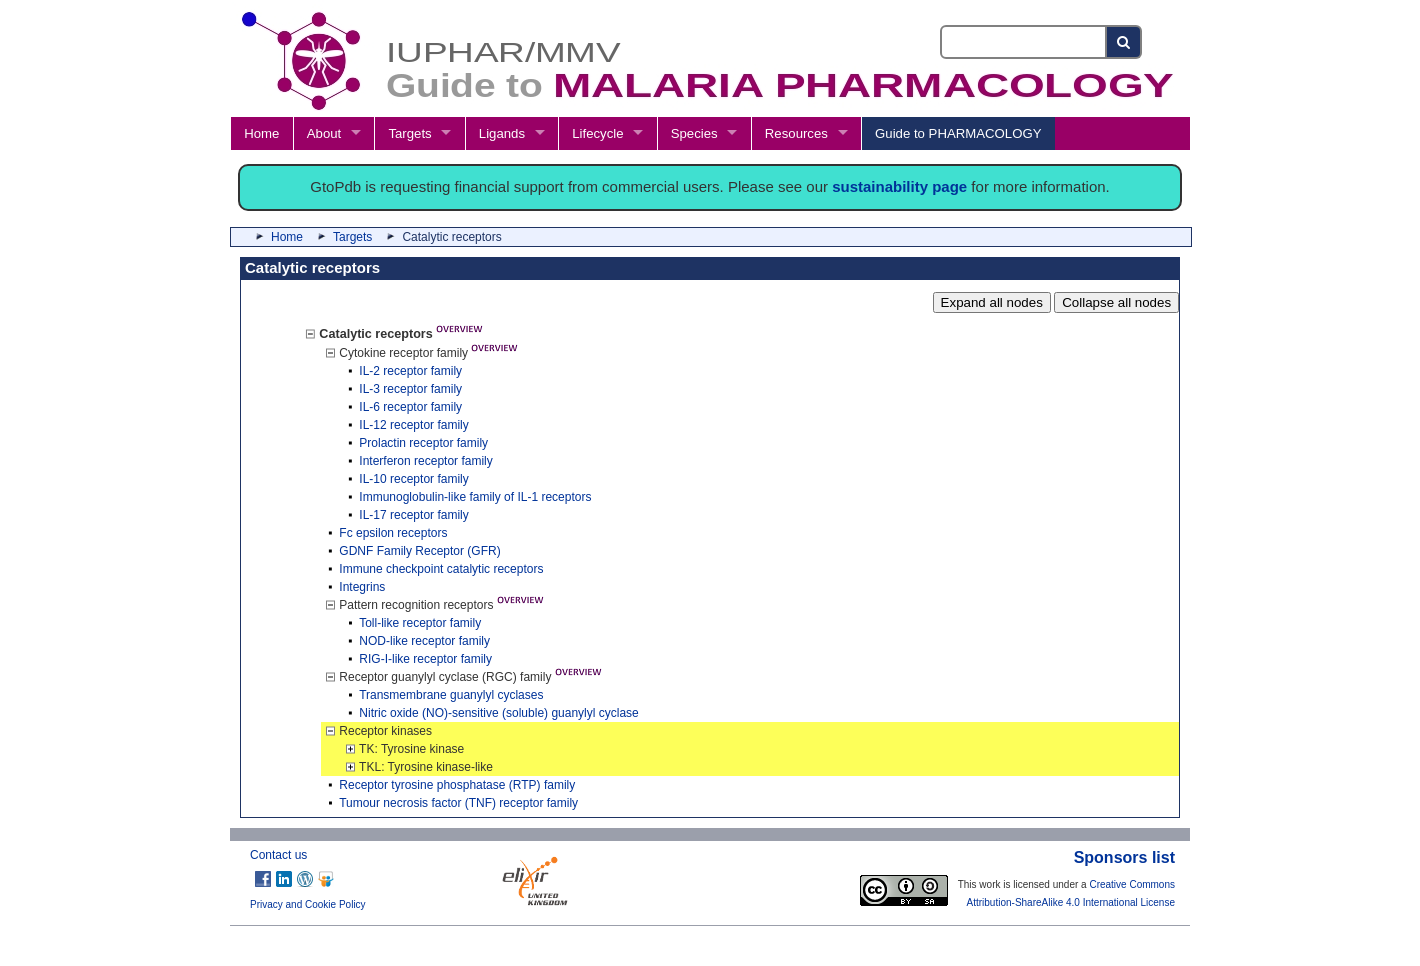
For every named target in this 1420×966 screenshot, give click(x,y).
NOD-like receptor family (424, 641)
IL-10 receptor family (413, 479)
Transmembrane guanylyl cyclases (451, 695)
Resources (796, 133)
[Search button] (1124, 42)
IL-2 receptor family (410, 371)
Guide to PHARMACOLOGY (958, 133)
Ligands (502, 133)
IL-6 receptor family (410, 407)
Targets (409, 133)
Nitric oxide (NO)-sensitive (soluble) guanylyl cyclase (498, 713)
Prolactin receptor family (423, 443)
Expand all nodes (992, 302)
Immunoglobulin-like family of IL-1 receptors (475, 497)
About (324, 133)
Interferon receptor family (425, 461)
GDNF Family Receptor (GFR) (419, 551)
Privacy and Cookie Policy (308, 904)
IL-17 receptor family (413, 515)
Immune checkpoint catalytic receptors (441, 569)
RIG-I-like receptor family (425, 659)
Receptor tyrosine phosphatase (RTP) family (457, 785)
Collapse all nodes (1116, 302)
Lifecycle (597, 133)
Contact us (278, 855)
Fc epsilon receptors (393, 533)
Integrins (362, 587)
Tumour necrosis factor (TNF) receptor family (458, 803)
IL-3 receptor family (410, 389)
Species (694, 133)
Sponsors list (1124, 857)
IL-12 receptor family (413, 425)
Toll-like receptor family (420, 623)
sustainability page (899, 186)
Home (261, 133)
